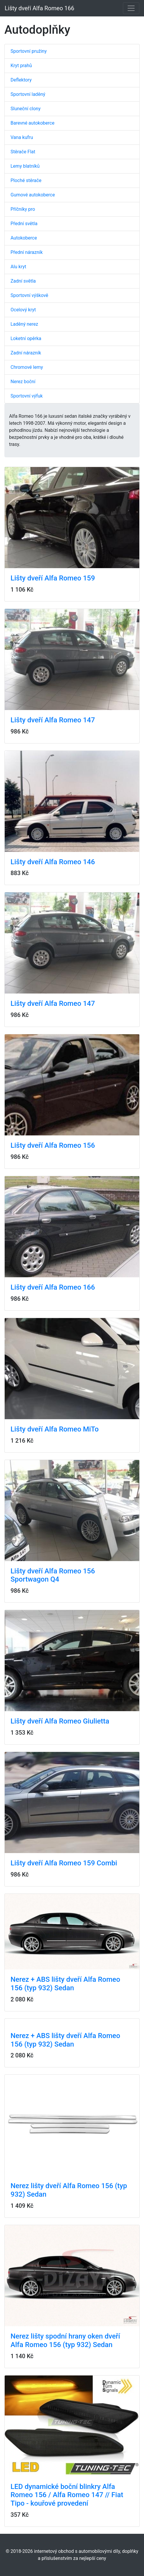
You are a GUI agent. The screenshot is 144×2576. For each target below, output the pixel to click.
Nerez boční (23, 381)
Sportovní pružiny (29, 51)
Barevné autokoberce (32, 123)
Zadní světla (23, 281)
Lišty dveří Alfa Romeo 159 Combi (64, 1863)
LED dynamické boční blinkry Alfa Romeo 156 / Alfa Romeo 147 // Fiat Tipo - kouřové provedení (67, 2495)
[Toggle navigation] (131, 8)
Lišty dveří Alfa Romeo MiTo (55, 1429)
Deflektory (21, 80)
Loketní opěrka (26, 338)
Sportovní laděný (28, 94)
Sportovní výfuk (27, 396)
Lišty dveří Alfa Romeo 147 (53, 720)
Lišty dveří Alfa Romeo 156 (53, 1145)
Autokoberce (24, 238)
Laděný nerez (24, 324)
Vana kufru (22, 137)
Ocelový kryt (23, 310)
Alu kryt (18, 266)
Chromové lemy (27, 367)
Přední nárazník (27, 252)
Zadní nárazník (26, 353)
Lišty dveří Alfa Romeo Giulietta (60, 1721)
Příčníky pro (23, 209)
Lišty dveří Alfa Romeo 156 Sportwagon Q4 (53, 1575)
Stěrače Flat (23, 151)
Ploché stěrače (26, 180)
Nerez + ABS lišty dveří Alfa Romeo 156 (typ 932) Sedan (65, 1983)
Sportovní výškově (29, 295)
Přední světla (24, 223)
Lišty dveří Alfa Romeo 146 (53, 862)
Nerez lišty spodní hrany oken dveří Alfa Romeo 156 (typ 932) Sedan (65, 2340)
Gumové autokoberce (33, 195)
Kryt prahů (21, 65)
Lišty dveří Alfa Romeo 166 (39, 8)
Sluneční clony (25, 108)
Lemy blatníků (25, 166)
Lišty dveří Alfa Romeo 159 (53, 578)
